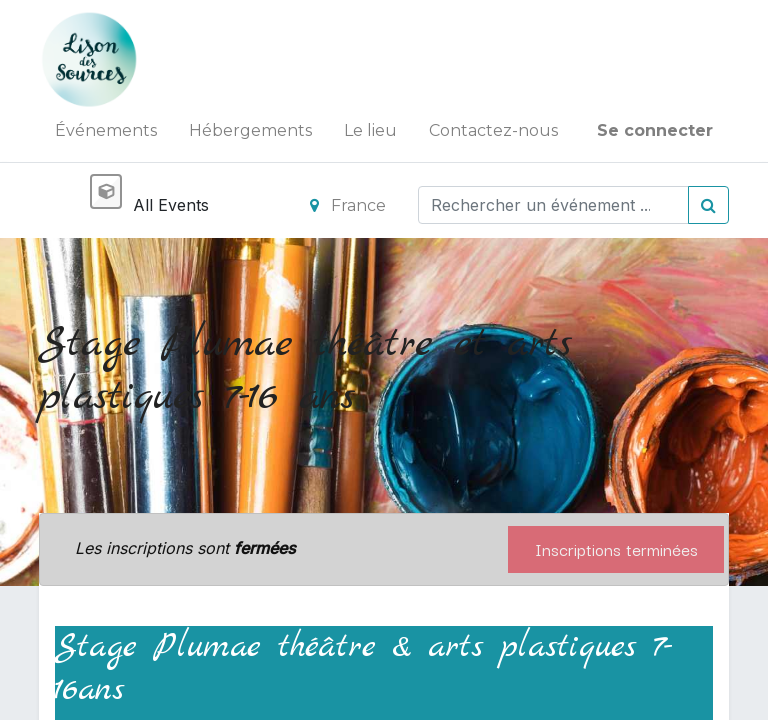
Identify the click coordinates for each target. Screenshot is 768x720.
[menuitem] (106, 131)
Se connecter (655, 130)
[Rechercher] (708, 205)
